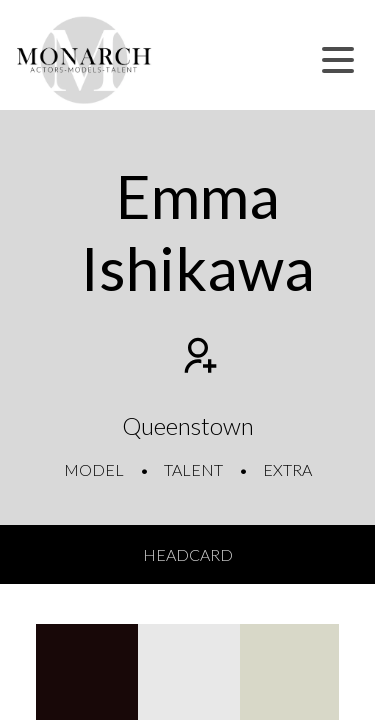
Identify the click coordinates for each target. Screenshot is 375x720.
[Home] (84, 60)
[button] (338, 60)
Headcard (188, 554)
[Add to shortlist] (198, 358)
